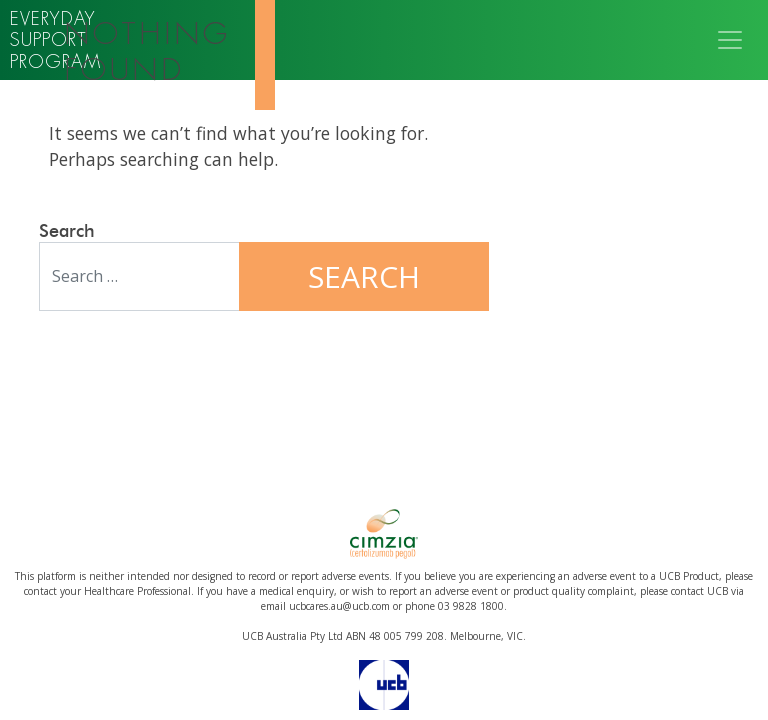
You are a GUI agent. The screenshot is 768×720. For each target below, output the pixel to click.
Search (67, 232)
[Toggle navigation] (730, 40)
